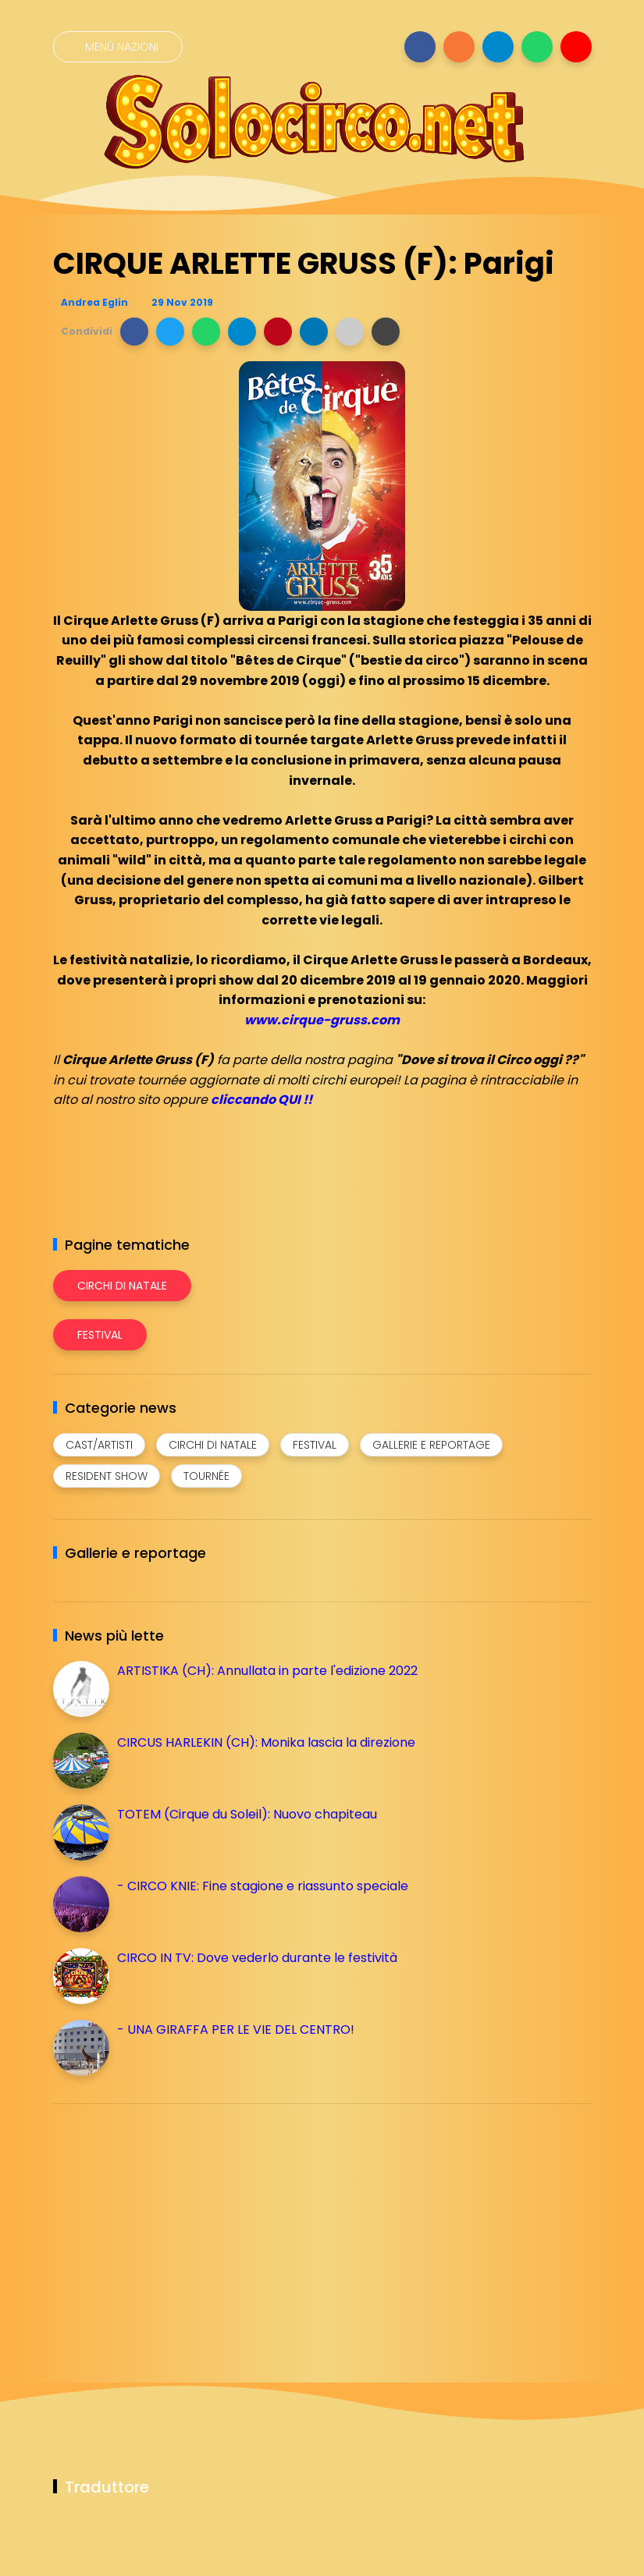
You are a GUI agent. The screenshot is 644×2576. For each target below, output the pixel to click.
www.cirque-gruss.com (322, 1020)
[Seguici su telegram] (498, 46)
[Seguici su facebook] (420, 46)
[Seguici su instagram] (459, 46)
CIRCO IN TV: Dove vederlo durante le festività (257, 1958)
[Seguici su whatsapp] (537, 46)
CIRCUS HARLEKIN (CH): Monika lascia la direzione (266, 1742)
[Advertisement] (170, 2224)
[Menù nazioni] (118, 46)
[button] (134, 332)
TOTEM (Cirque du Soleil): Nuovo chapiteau (247, 1814)
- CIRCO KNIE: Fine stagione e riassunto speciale (262, 1886)
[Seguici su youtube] (576, 46)
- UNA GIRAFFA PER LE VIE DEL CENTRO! (235, 2029)
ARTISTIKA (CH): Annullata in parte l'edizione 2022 (267, 1671)
